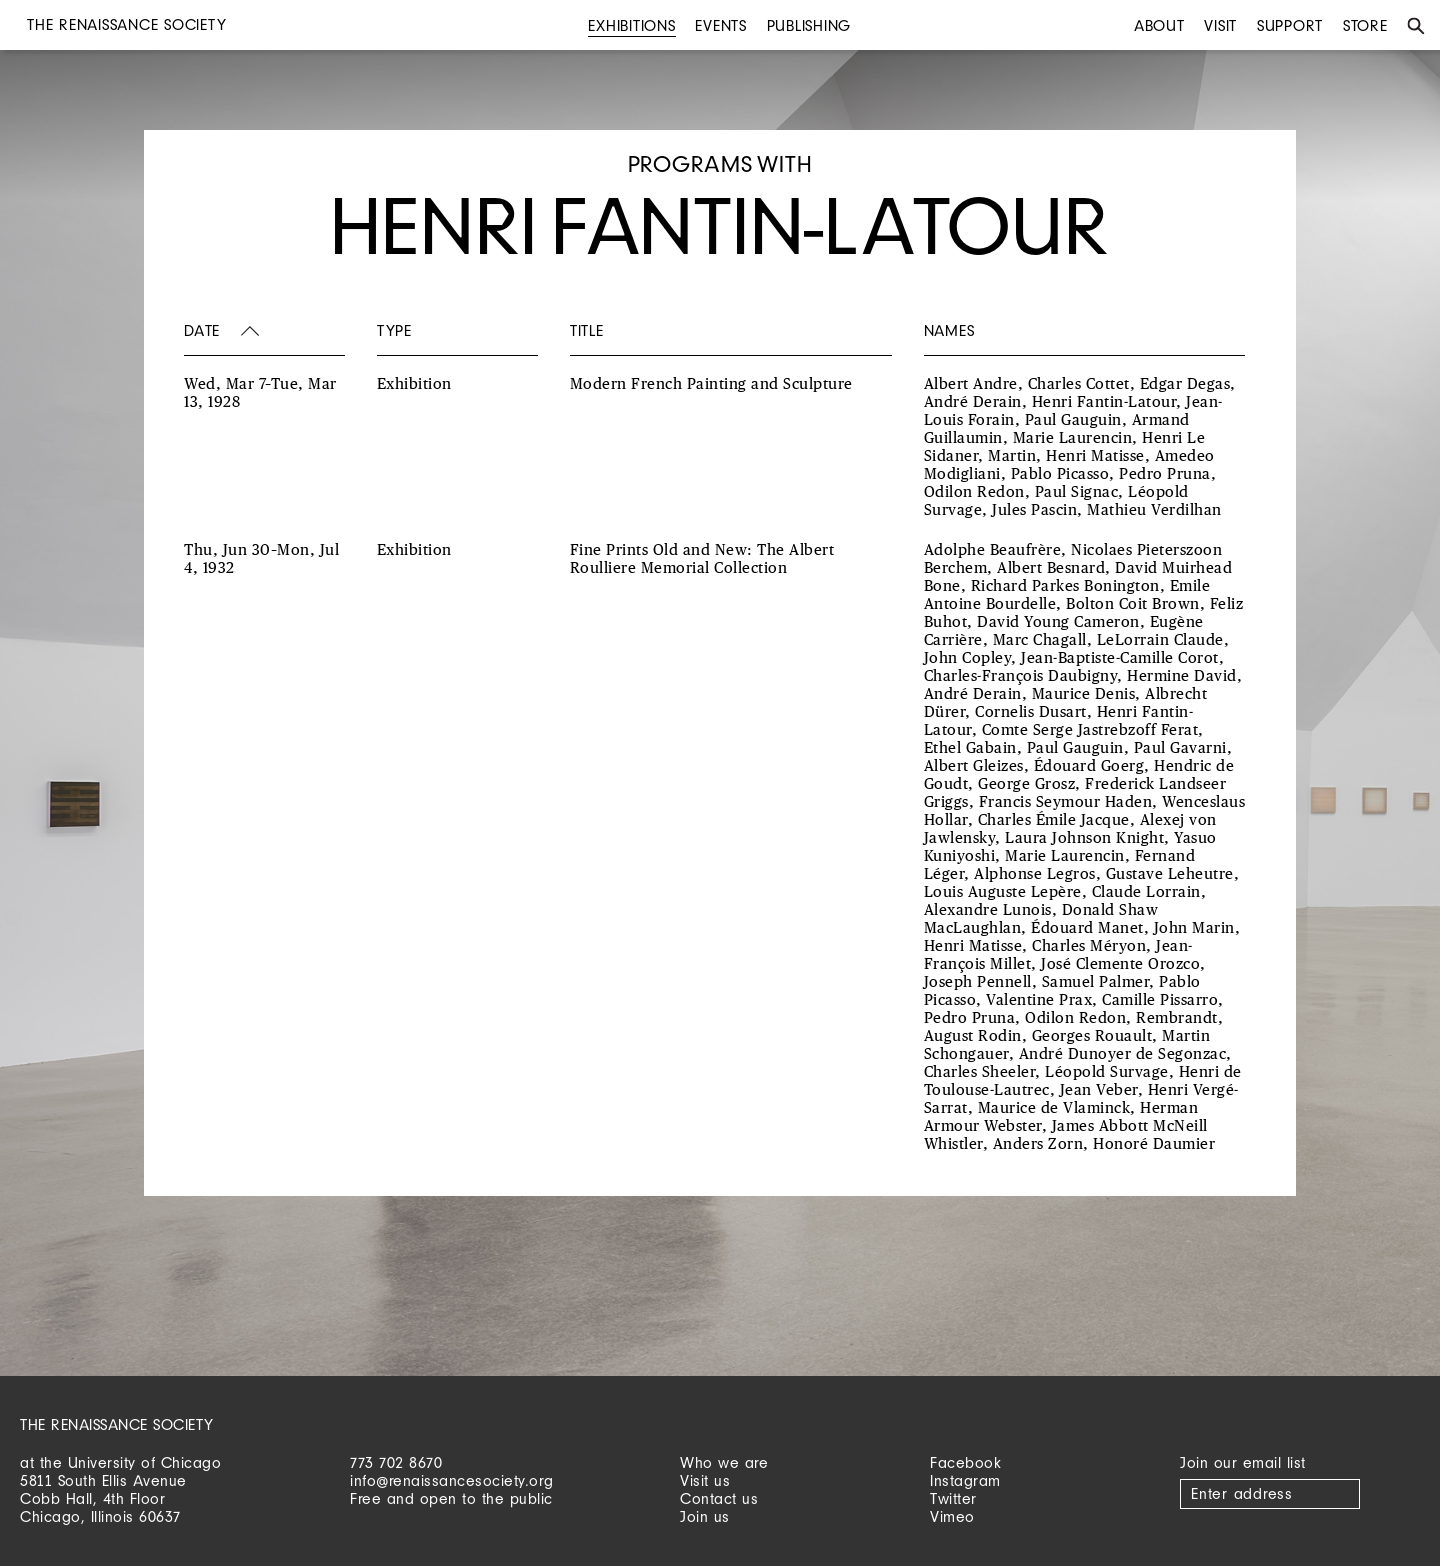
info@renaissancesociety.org (452, 1480)
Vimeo (952, 1516)
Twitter (953, 1498)
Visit (1220, 25)
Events (721, 25)
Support (1290, 25)
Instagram (965, 1480)
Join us (705, 1516)
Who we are (724, 1462)
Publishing (809, 25)
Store (1365, 25)
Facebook (965, 1462)
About (1159, 25)
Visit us (705, 1480)
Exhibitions (631, 25)
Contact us (719, 1498)
